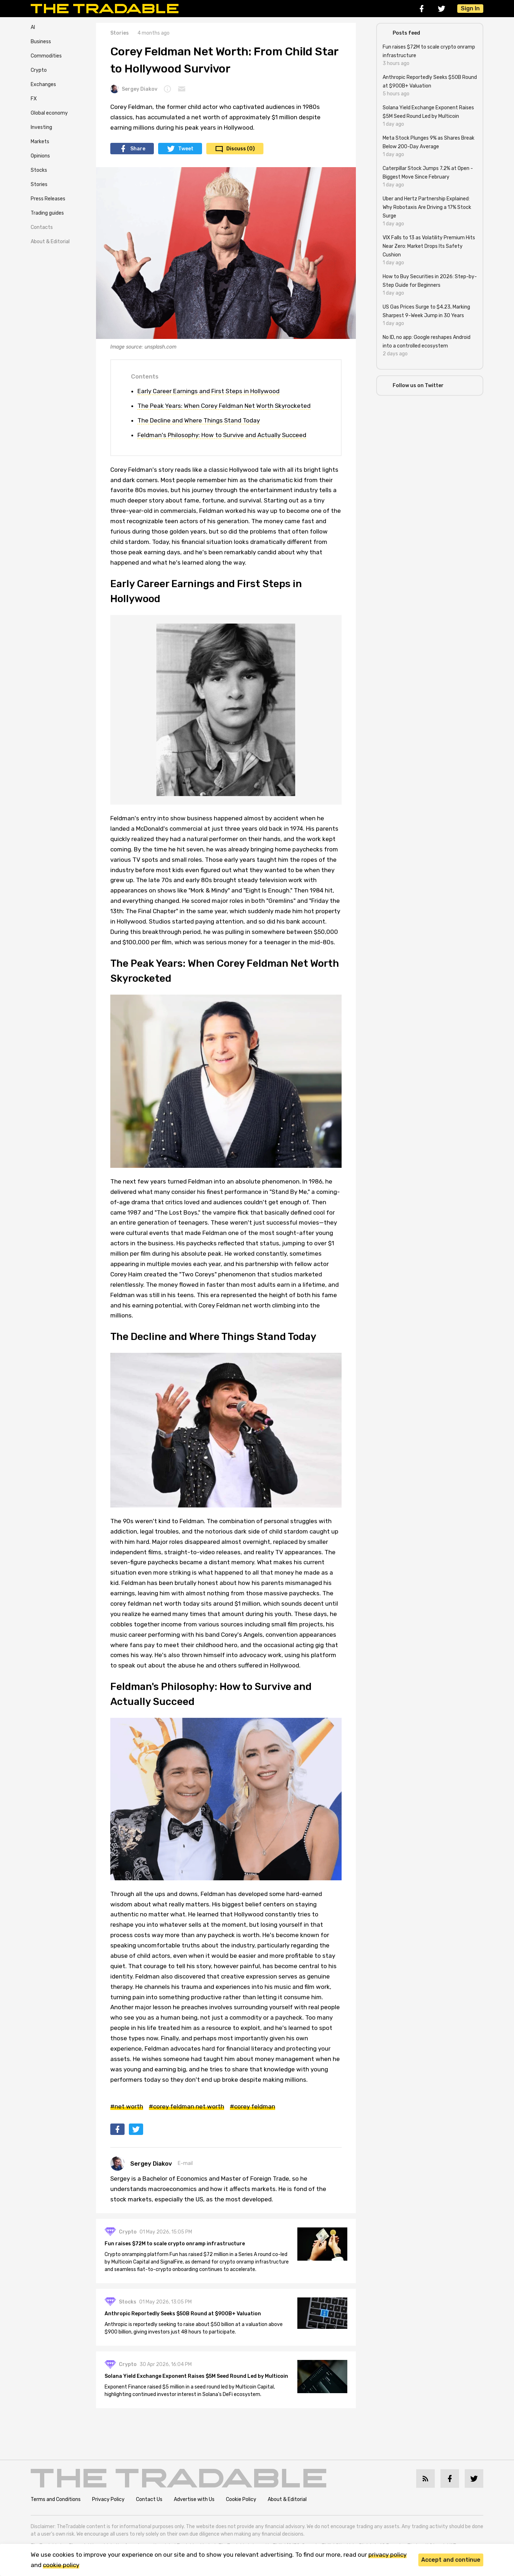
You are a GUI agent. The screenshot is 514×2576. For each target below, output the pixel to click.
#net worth (126, 2106)
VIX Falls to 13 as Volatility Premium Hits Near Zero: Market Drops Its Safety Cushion (429, 246)
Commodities (46, 56)
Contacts (42, 227)
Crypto (39, 70)
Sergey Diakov (133, 89)
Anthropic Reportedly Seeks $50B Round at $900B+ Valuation (183, 2314)
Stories (39, 184)
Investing (41, 127)
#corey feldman (252, 2106)
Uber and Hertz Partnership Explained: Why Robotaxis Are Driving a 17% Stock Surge (427, 207)
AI (33, 27)
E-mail (185, 2163)
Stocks (39, 170)
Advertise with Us (194, 2499)
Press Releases (48, 199)
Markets (40, 142)
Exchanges (43, 84)
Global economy (49, 113)
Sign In (470, 8)
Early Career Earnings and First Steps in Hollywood (208, 391)
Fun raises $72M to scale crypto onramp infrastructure (175, 2244)
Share (137, 149)
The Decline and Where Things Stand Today (198, 420)
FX (34, 99)
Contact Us (149, 2499)
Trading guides (47, 213)
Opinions (40, 156)
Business (41, 42)
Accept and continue (450, 2559)
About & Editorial (50, 242)
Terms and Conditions (56, 2499)
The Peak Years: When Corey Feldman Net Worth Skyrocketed (224, 405)
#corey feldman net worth (186, 2106)
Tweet (185, 149)
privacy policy (387, 2554)
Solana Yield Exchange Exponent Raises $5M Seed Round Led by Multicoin (196, 2376)
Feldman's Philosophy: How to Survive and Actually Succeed (221, 435)
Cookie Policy (241, 2499)
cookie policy (61, 2565)
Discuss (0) (240, 149)
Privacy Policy (108, 2499)
